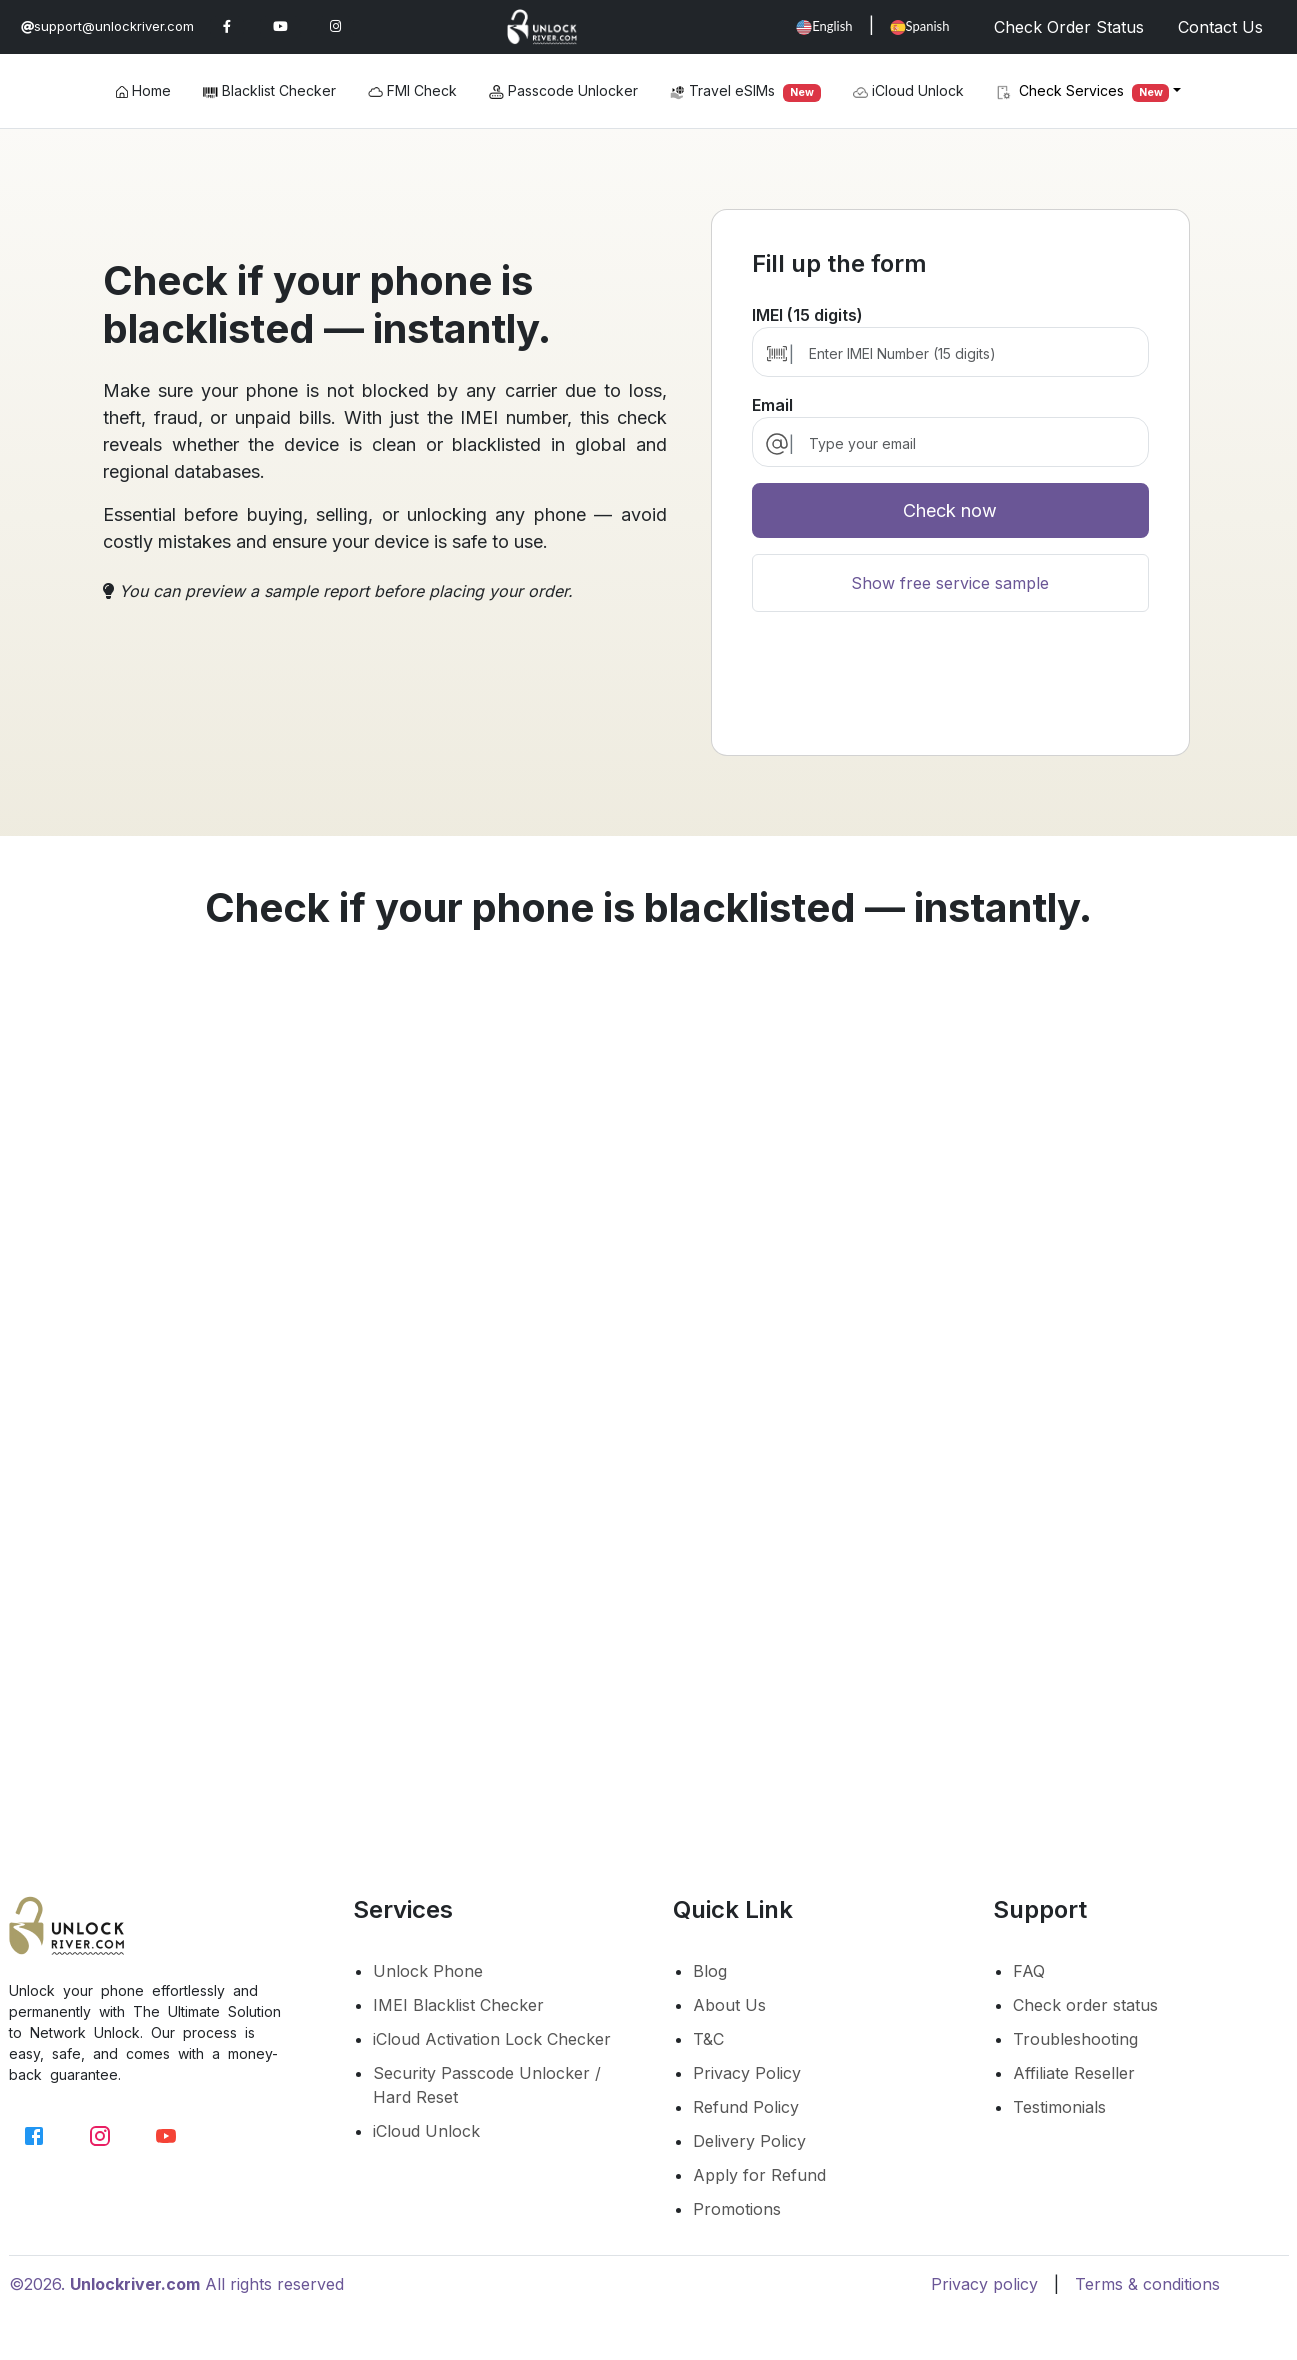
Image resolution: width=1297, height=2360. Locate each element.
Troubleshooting (1075, 2039)
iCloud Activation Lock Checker (492, 2039)
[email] (968, 443)
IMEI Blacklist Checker (458, 2005)
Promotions (737, 2209)
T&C (708, 2039)
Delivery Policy (749, 2141)
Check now (950, 510)
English (824, 27)
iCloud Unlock (908, 91)
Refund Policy (746, 2107)
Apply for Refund (759, 2175)
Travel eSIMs (745, 92)
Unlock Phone (428, 1971)
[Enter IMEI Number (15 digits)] (968, 353)
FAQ (1029, 1971)
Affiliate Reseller (1074, 2073)
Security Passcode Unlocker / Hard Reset (487, 2085)
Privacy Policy (747, 2073)
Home (143, 90)
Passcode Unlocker (563, 90)
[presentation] (950, 692)
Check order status (1085, 2005)
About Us (729, 2005)
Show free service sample (950, 583)
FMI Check (412, 90)
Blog (710, 1971)
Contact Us (1220, 27)
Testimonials (1059, 2107)
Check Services (1083, 92)
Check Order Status (1069, 27)
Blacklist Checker (269, 90)
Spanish (920, 27)
